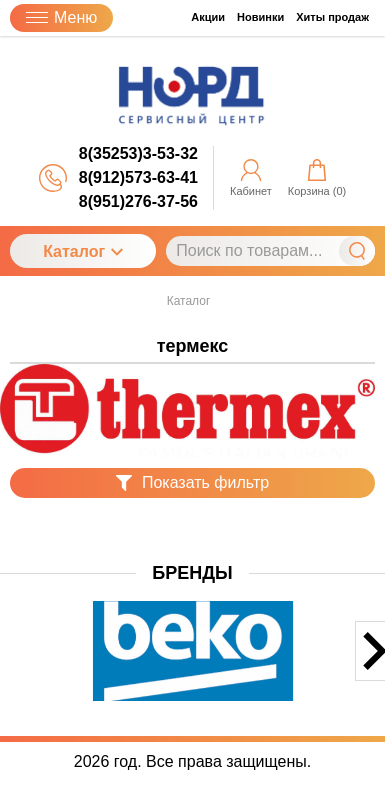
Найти (357, 251)
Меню (61, 17)
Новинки (260, 17)
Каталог (83, 251)
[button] (13, 668)
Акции (208, 17)
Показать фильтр (192, 482)
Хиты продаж (332, 17)
